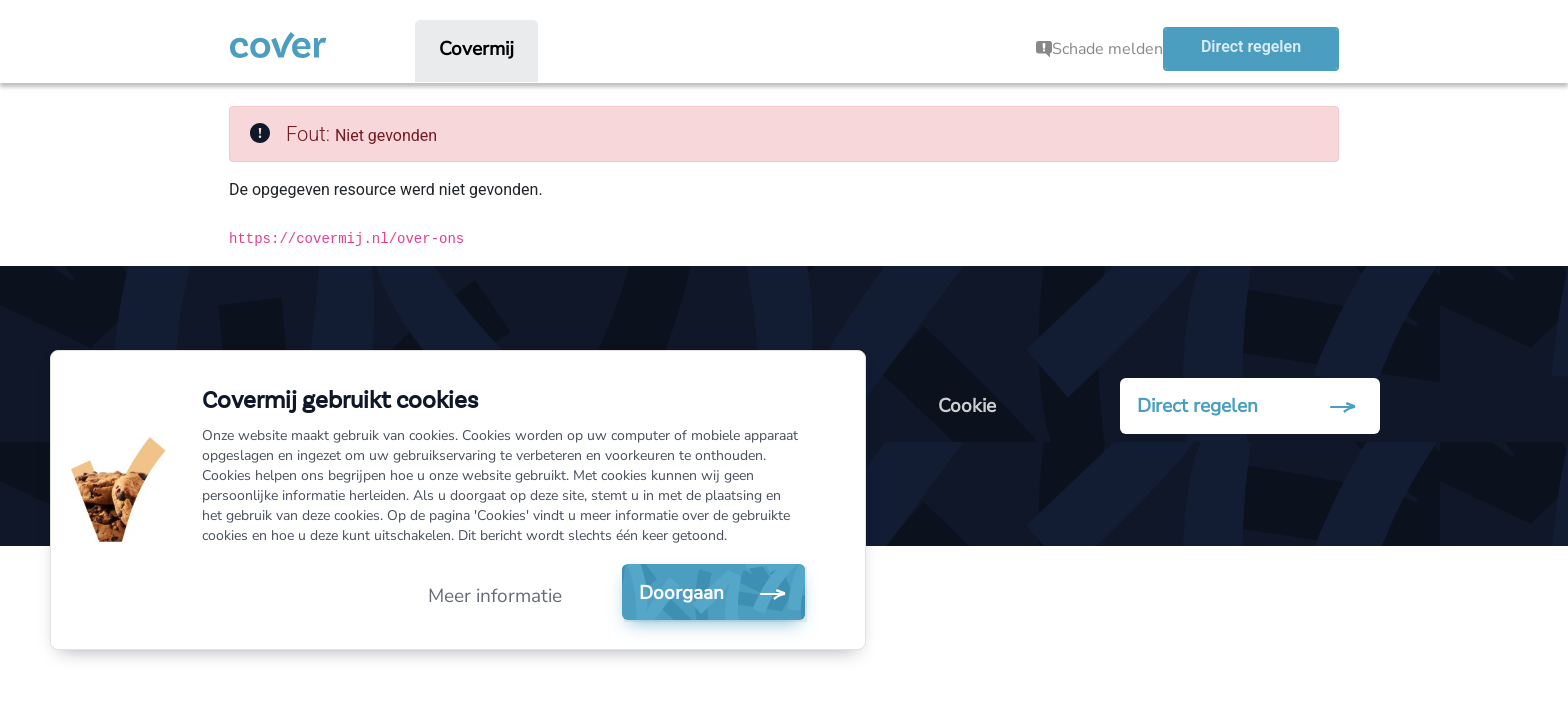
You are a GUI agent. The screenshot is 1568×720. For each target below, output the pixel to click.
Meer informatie (495, 596)
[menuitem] (476, 49)
